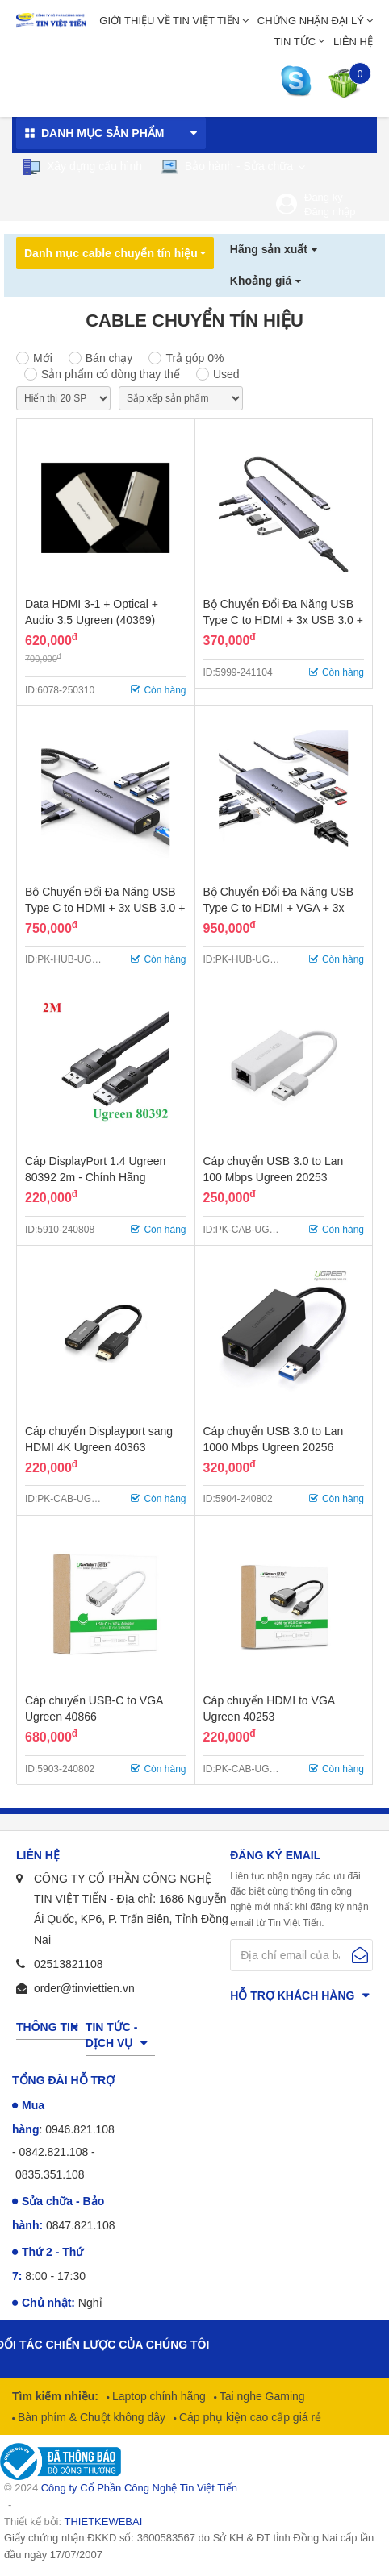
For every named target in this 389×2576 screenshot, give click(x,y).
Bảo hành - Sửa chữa (226, 167)
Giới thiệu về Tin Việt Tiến (169, 21)
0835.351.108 (50, 2174)
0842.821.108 (54, 2151)
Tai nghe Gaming (260, 2396)
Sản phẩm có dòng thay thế (110, 374)
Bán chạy (109, 358)
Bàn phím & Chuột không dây (90, 2417)
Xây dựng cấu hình (82, 167)
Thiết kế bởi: (73, 2522)
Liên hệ (353, 41)
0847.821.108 (80, 2225)
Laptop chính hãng (157, 2396)
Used (226, 374)
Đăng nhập (329, 212)
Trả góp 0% (194, 358)
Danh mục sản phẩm (102, 133)
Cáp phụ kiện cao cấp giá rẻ (248, 2417)
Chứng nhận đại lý (310, 21)
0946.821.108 (80, 2129)
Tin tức (295, 41)
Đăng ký (323, 197)
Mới (42, 358)
